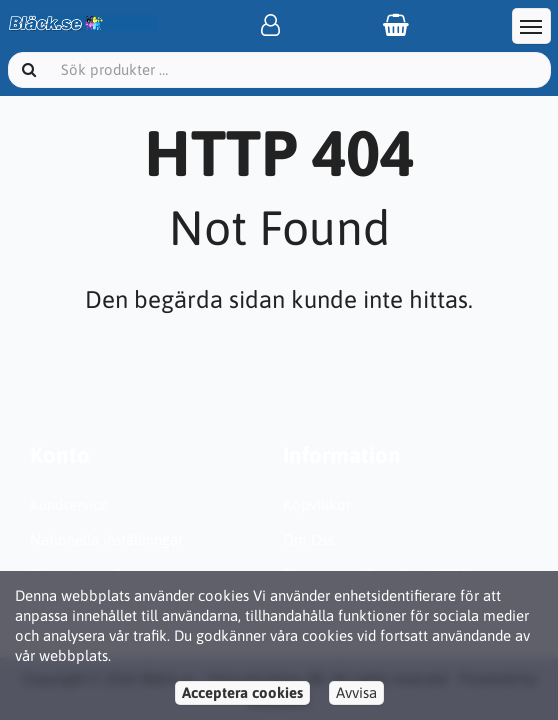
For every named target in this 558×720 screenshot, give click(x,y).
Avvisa (356, 692)
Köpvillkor (317, 504)
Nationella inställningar (106, 539)
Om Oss (308, 539)
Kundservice (69, 504)
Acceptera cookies (242, 692)
